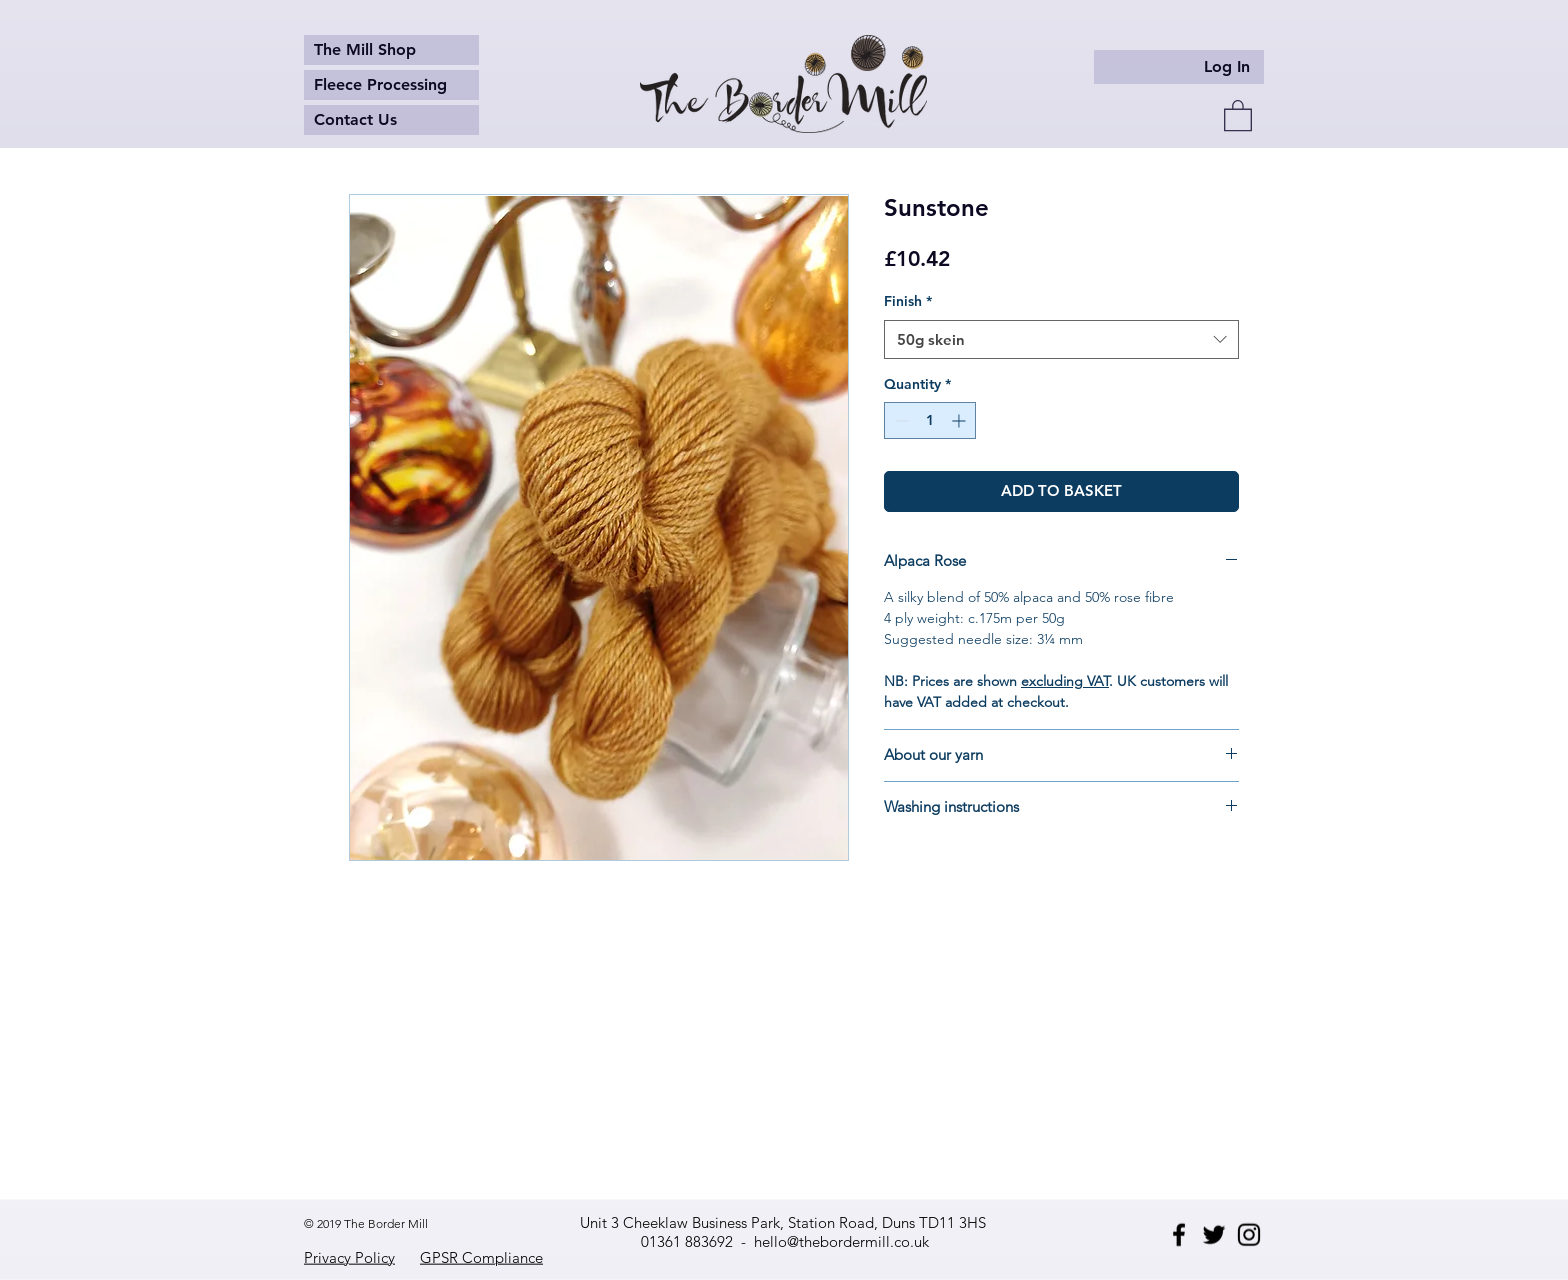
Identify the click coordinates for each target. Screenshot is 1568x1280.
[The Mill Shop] (391, 50)
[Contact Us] (391, 120)
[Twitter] (1214, 1235)
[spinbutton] (930, 420)
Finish (908, 301)
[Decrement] (899, 420)
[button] (1238, 114)
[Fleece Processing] (391, 85)
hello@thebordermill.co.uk (841, 1241)
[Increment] (960, 420)
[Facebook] (1179, 1235)
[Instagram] (1249, 1235)
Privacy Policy (349, 1257)
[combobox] (1061, 339)
